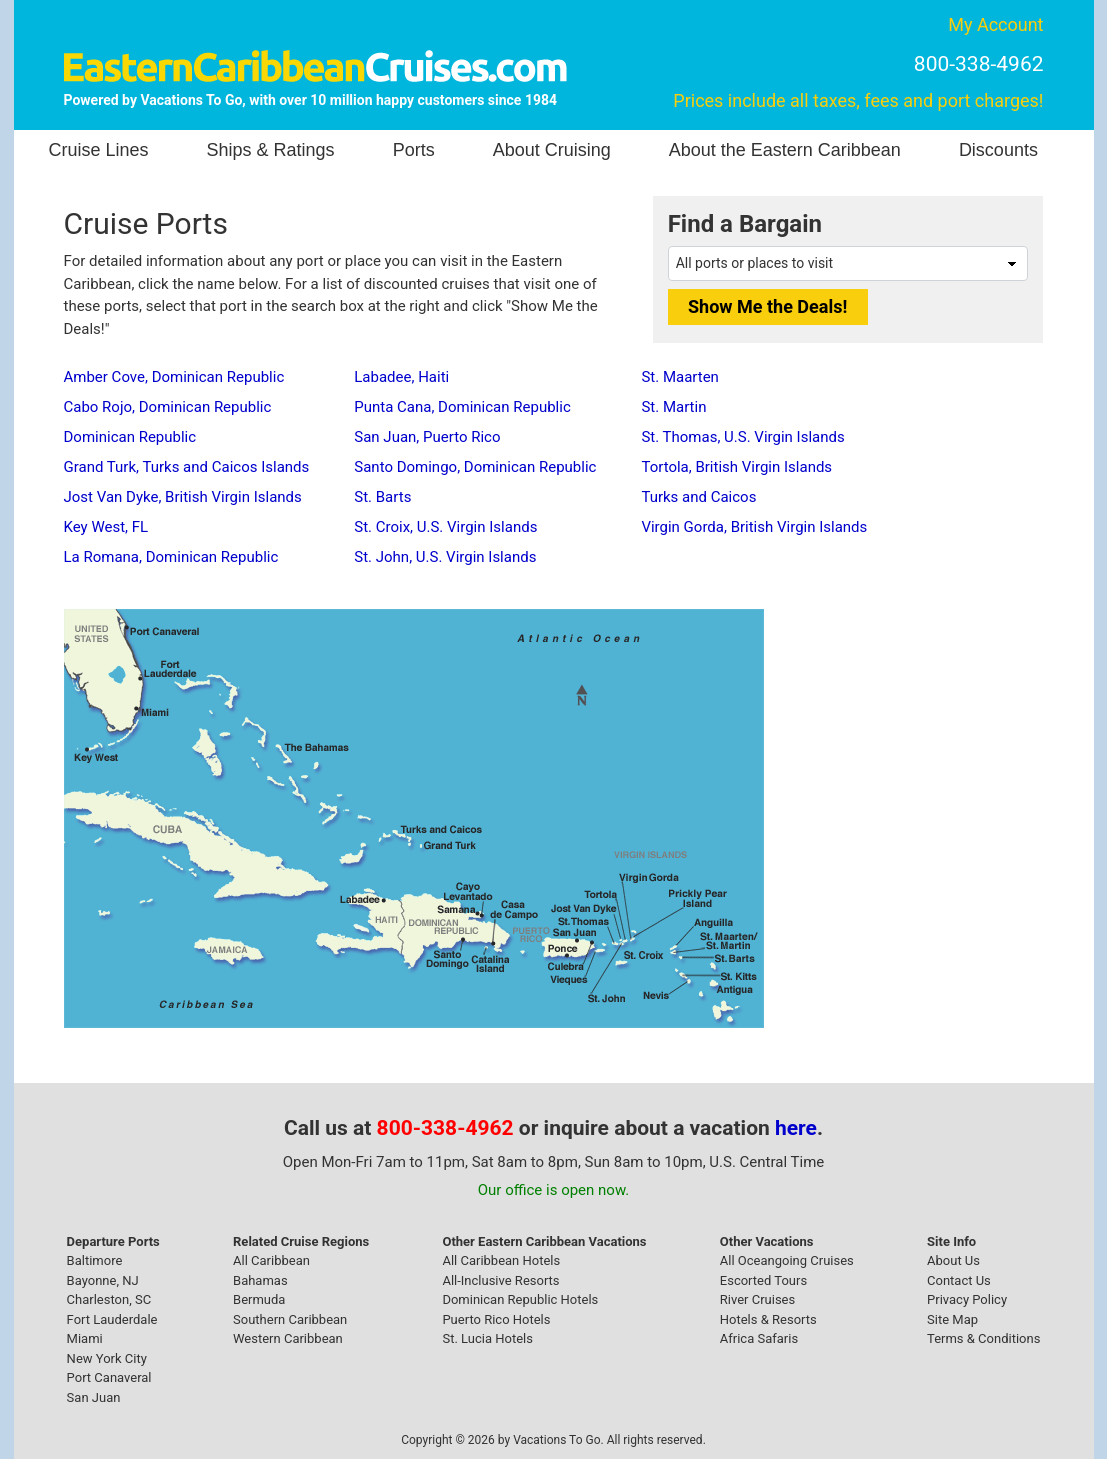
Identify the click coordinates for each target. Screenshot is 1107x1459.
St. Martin (673, 407)
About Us (953, 1260)
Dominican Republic (130, 437)
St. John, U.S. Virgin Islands (445, 557)
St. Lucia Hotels (487, 1338)
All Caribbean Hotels (501, 1260)
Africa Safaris (759, 1338)
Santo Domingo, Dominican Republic (475, 467)
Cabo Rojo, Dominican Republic (168, 407)
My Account (995, 24)
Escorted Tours (763, 1280)
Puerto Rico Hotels (496, 1319)
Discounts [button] (998, 150)
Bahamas (260, 1280)
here (796, 1128)
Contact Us (959, 1280)
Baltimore (95, 1260)
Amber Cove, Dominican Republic (174, 377)
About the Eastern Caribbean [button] (785, 150)
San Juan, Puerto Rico (427, 437)
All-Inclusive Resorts (500, 1280)
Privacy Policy (967, 1299)
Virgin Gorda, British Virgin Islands (754, 527)
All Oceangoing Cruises (787, 1260)
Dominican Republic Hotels (520, 1299)
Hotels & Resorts (768, 1319)
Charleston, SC (109, 1299)
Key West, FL (106, 527)
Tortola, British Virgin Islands (736, 467)
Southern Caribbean (290, 1319)
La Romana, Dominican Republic (171, 557)
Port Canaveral (109, 1377)
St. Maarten (680, 377)
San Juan (94, 1397)
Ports (414, 150)
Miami (85, 1338)
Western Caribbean (288, 1338)
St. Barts (382, 497)
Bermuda (259, 1299)
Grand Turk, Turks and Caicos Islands (187, 467)
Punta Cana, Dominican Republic (462, 407)
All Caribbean (271, 1260)
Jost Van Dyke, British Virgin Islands (183, 497)
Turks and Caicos (698, 497)
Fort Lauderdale (112, 1319)
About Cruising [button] (552, 150)
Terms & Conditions (983, 1338)
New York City (107, 1358)
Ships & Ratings (271, 150)
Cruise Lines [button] (99, 150)
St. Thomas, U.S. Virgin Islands (742, 437)
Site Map (952, 1319)
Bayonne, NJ (103, 1280)
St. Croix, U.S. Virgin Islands (445, 527)
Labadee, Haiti (401, 377)
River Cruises (757, 1299)
